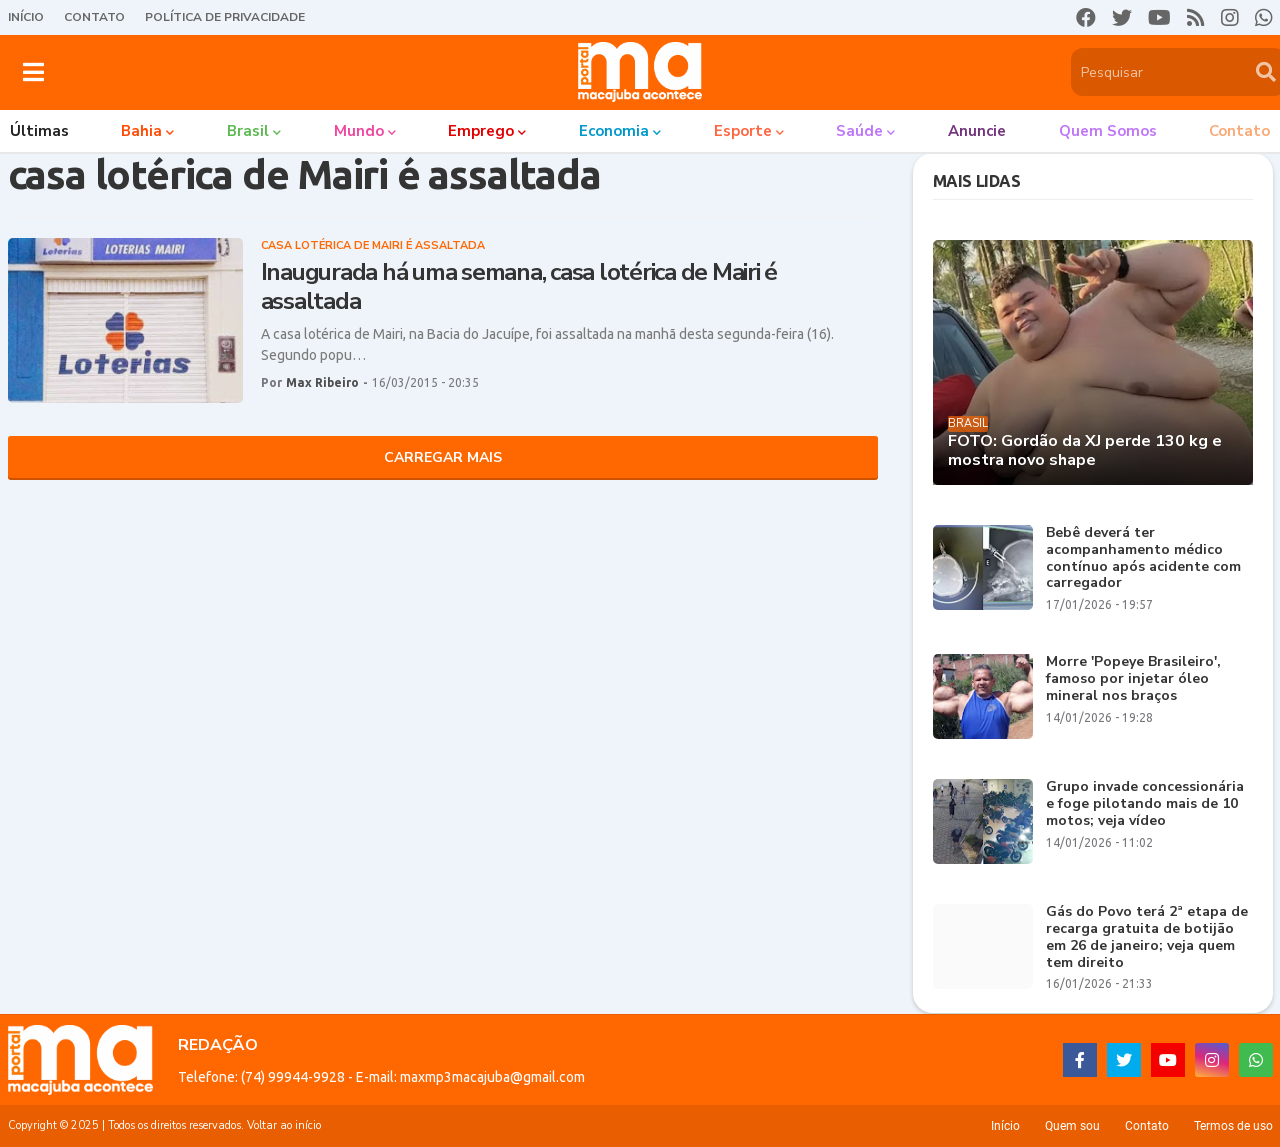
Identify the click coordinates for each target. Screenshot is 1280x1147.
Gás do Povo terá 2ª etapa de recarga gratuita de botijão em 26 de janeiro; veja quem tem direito (1147, 937)
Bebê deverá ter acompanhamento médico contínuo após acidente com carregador (1143, 558)
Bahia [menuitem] (141, 131)
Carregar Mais (443, 457)
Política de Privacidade (225, 17)
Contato (94, 17)
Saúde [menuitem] (859, 131)
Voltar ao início (284, 1125)
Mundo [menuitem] (359, 131)
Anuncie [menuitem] (977, 131)
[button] (33, 72)
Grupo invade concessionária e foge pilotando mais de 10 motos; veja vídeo (1145, 804)
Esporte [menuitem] (743, 131)
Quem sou (1072, 1126)
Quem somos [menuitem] (1108, 131)
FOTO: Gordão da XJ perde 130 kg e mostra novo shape (1085, 451)
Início (26, 17)
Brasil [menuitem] (248, 131)
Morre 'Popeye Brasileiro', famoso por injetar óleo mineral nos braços (1133, 679)
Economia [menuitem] (614, 131)
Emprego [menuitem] (481, 131)
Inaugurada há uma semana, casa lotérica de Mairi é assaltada (519, 287)
